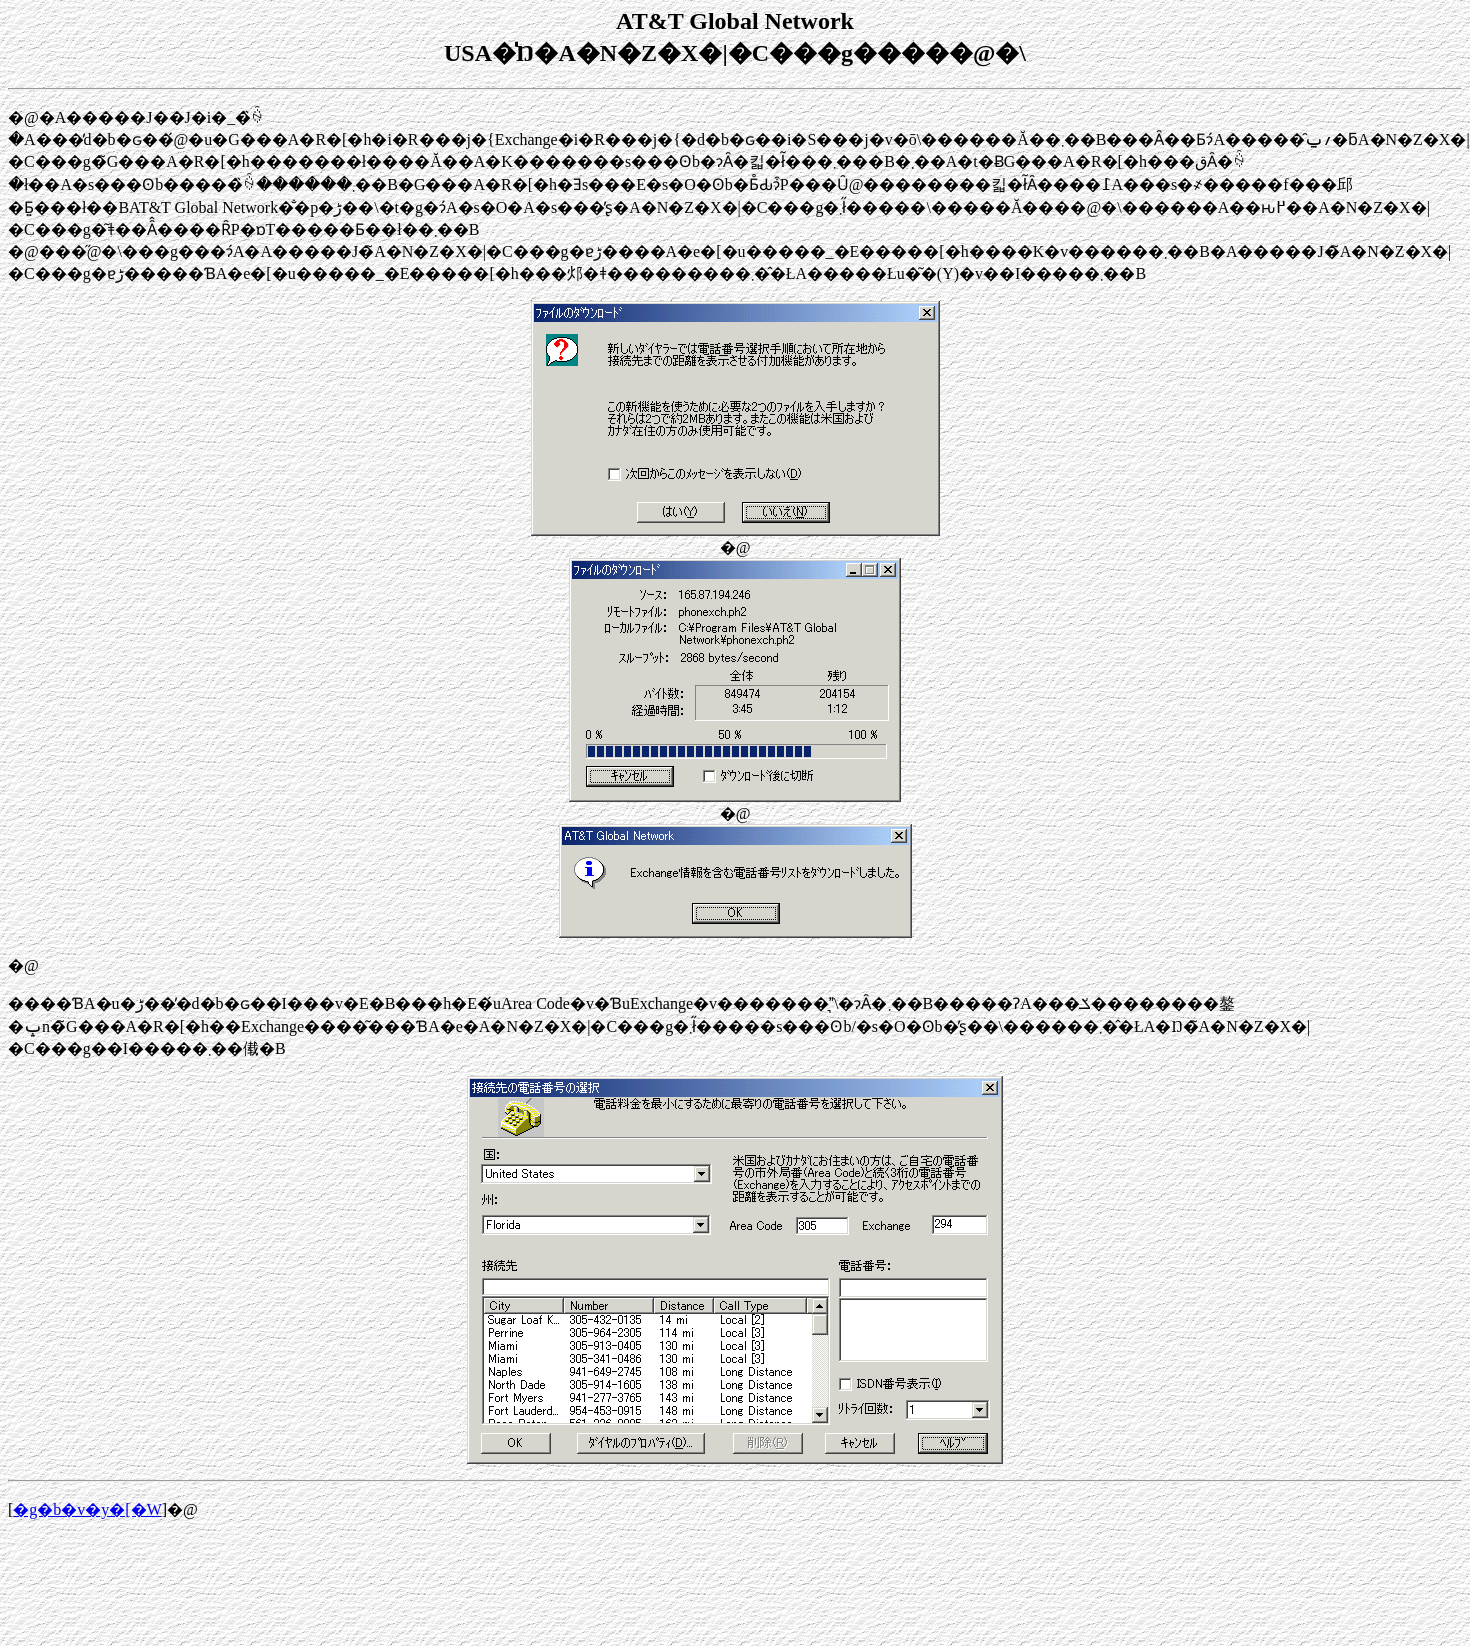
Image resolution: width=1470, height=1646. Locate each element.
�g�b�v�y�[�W (87, 1509)
